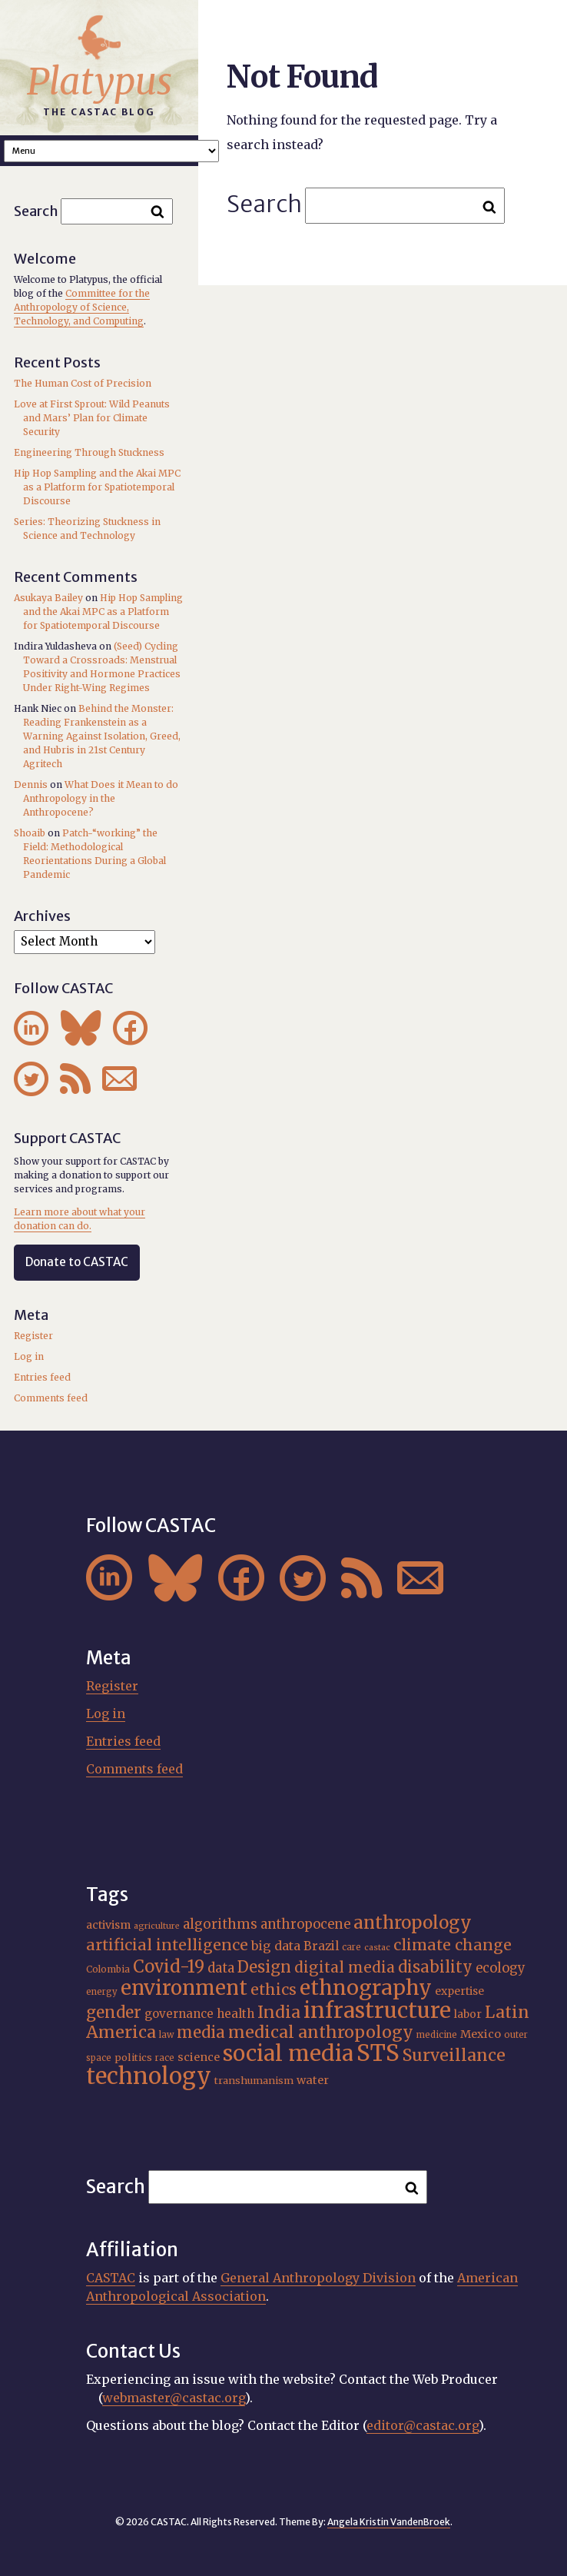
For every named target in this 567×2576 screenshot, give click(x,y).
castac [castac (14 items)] (377, 1948)
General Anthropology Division (318, 2277)
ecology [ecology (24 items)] (501, 1968)
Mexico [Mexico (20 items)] (480, 2034)
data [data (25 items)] (220, 1967)
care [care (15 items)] (351, 1947)
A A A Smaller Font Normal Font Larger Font (111, 151)
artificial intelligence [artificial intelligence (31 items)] (167, 1945)
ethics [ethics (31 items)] (273, 1989)
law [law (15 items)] (166, 2034)
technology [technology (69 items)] (148, 2076)
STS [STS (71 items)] (378, 2053)
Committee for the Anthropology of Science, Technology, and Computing (82, 307)
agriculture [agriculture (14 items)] (157, 1926)
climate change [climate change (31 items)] (452, 1945)
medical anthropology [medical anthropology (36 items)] (320, 2032)
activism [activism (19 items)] (108, 1925)
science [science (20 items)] (198, 2057)
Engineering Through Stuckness (89, 452)
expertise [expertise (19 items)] (459, 1991)
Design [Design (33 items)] (264, 1967)
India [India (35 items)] (278, 2012)
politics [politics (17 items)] (133, 2057)
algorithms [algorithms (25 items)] (220, 1924)
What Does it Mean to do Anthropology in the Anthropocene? (100, 798)
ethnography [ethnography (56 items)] (366, 1987)
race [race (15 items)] (164, 2057)
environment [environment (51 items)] (184, 1988)
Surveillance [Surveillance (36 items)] (454, 2055)
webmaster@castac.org (173, 2397)
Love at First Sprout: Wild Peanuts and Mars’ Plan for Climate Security (92, 417)
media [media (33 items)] (201, 2033)
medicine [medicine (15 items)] (436, 2034)
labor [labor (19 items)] (468, 2014)
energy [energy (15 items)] (102, 1991)
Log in (29, 1356)
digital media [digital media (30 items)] (344, 1967)
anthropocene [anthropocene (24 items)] (305, 1924)
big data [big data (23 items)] (275, 1945)
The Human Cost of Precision (82, 383)
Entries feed (42, 1377)
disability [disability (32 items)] (435, 1966)
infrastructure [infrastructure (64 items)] (377, 2010)
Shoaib (29, 833)
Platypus (99, 81)
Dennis (31, 784)
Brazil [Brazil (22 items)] (321, 1946)
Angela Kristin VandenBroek (388, 2522)
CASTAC (110, 2277)
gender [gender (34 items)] (113, 2013)
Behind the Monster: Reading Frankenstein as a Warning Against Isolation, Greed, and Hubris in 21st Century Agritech (102, 736)
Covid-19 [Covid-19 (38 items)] (168, 1966)
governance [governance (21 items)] (179, 2013)
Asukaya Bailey (48, 597)
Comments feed (51, 1398)
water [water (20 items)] (313, 2080)
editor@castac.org (422, 2425)
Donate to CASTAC (76, 1262)
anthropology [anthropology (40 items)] (412, 1922)
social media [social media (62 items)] (288, 2053)
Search (264, 203)
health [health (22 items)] (235, 2013)
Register (33, 1335)
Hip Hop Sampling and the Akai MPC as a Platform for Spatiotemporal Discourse (97, 487)
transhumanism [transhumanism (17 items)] (253, 2080)
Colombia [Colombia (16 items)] (108, 1969)
